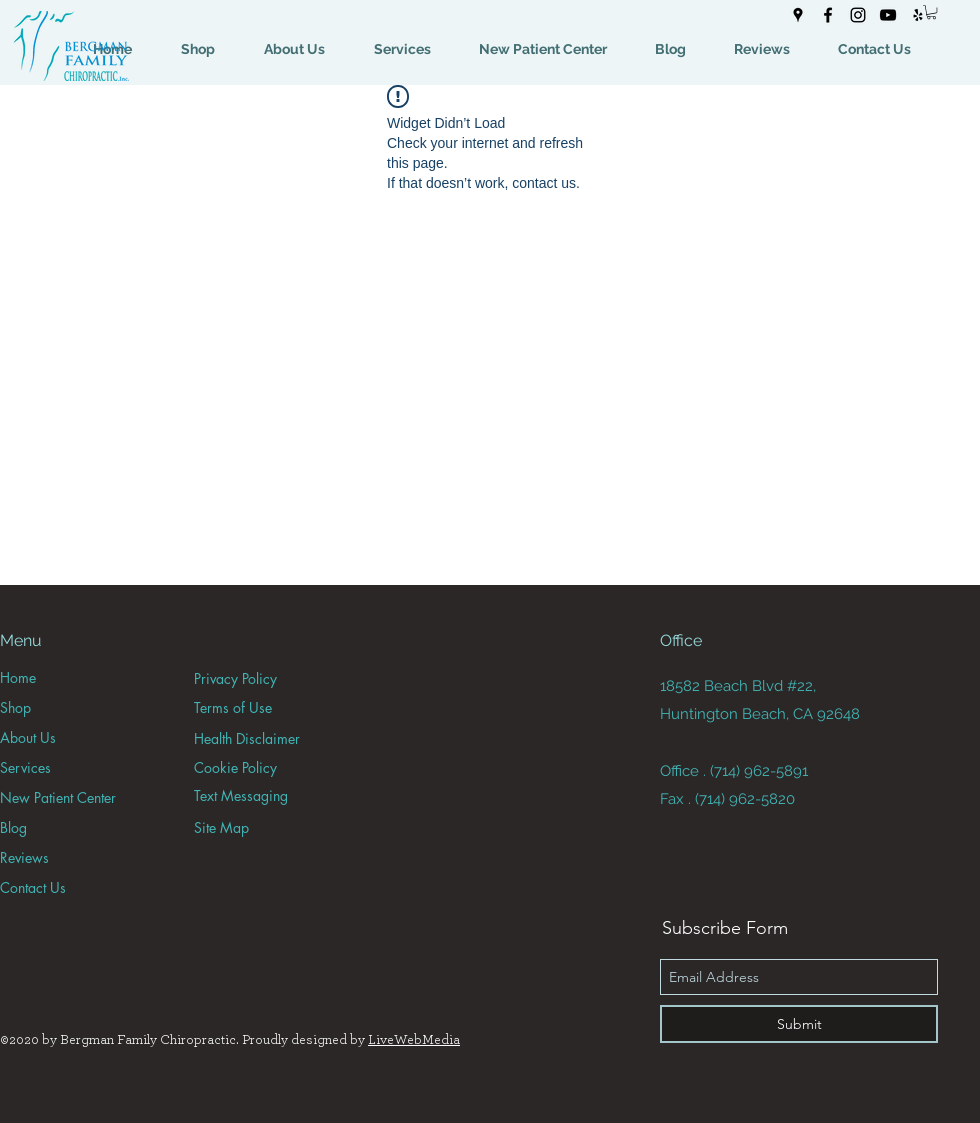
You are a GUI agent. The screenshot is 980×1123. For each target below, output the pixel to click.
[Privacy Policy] (264, 678)
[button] (931, 12)
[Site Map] (264, 827)
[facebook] (828, 15)
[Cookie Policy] (264, 767)
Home (18, 677)
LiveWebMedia (414, 1040)
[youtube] (888, 15)
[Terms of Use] (264, 707)
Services (25, 767)
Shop (15, 707)
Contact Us (33, 887)
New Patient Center (58, 797)
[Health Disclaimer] (264, 738)
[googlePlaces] (798, 15)
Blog (13, 827)
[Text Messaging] (264, 795)
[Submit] (799, 1024)
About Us (28, 737)
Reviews (24, 857)
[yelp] (918, 15)
